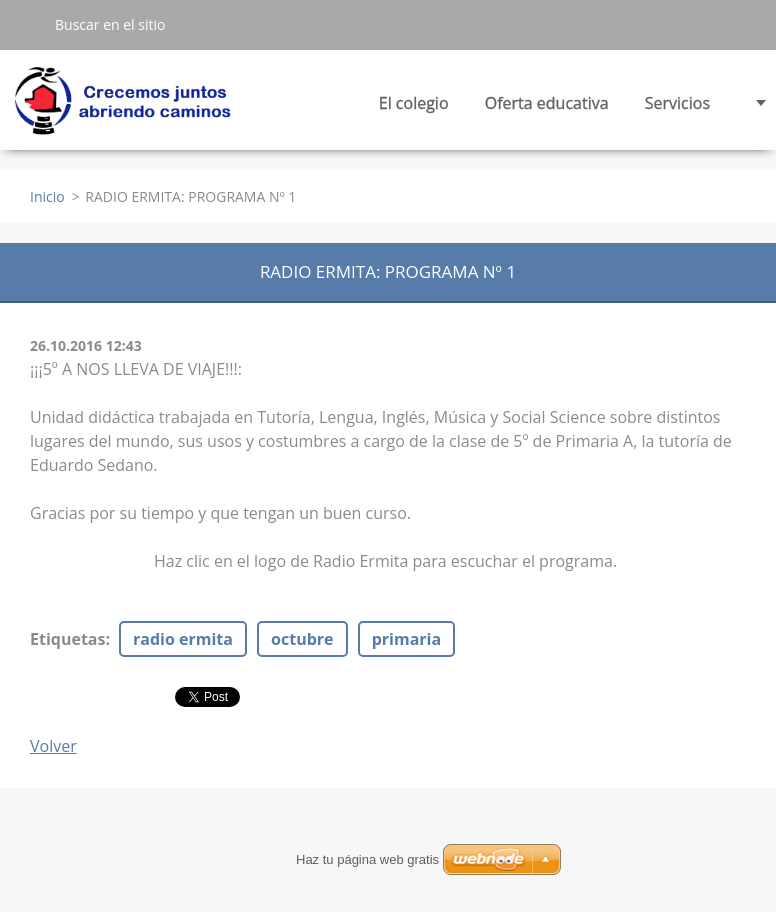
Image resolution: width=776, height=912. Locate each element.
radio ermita (183, 639)
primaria (406, 639)
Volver (53, 746)
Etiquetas (67, 639)
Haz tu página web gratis (367, 859)
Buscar (27, 24)
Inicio (47, 196)
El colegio (414, 108)
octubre (302, 639)
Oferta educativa (547, 108)
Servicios (677, 108)
